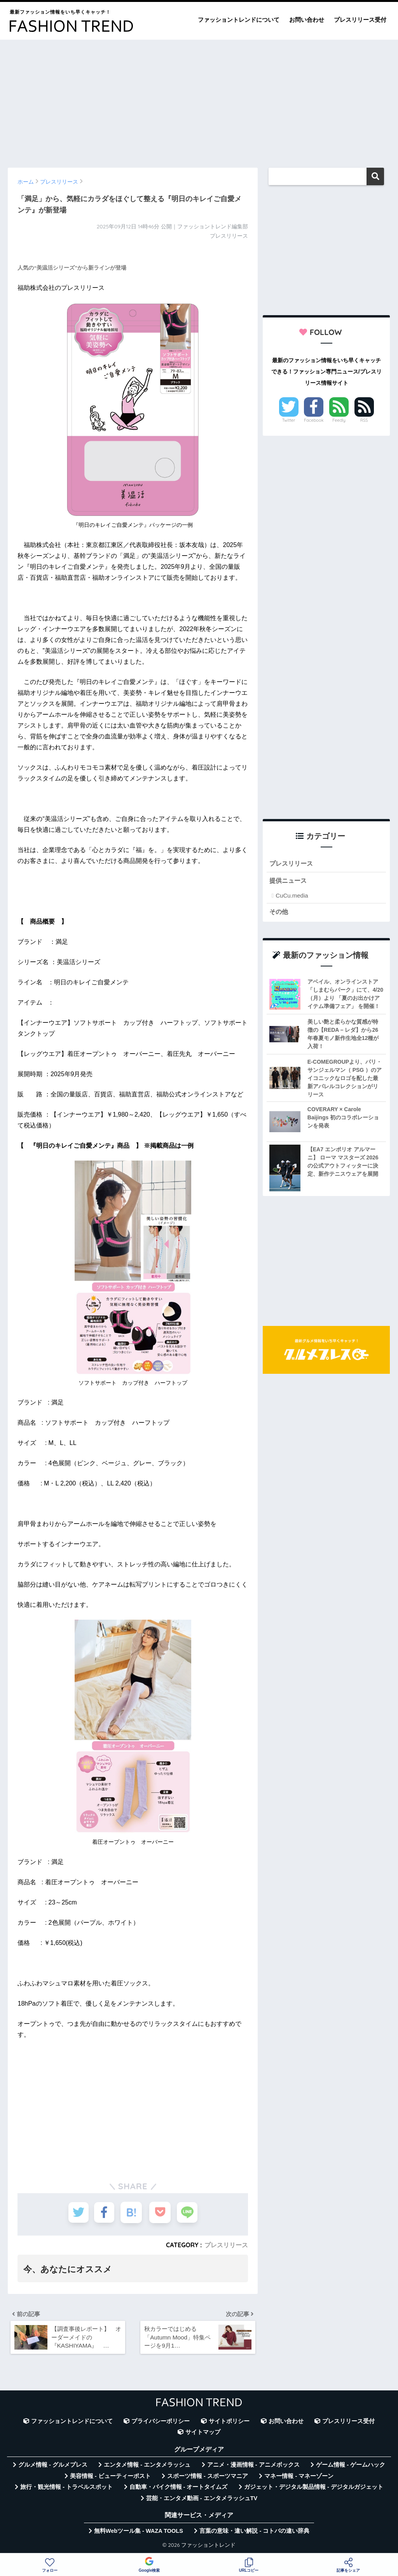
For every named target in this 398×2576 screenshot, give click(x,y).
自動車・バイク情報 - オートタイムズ (178, 2489)
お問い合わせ (306, 19)
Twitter (288, 420)
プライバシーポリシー (160, 2423)
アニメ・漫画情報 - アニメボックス (253, 2467)
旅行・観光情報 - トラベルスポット (66, 2489)
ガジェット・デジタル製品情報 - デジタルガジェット (313, 2489)
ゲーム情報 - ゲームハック (350, 2467)
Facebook (313, 420)
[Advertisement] (199, 100)
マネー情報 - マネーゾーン (298, 2477)
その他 (279, 912)
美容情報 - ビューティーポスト (110, 2477)
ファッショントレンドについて (238, 19)
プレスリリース (226, 2245)
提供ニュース (289, 881)
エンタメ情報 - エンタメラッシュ (147, 2467)
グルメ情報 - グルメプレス (52, 2467)
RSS (364, 420)
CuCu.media (292, 896)
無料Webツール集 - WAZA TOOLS (138, 2532)
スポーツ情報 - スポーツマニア (207, 2477)
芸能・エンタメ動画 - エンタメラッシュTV (201, 2500)
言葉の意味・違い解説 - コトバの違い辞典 (254, 2532)
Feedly (339, 420)
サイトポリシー (229, 2423)
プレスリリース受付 (360, 19)
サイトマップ (202, 2434)
